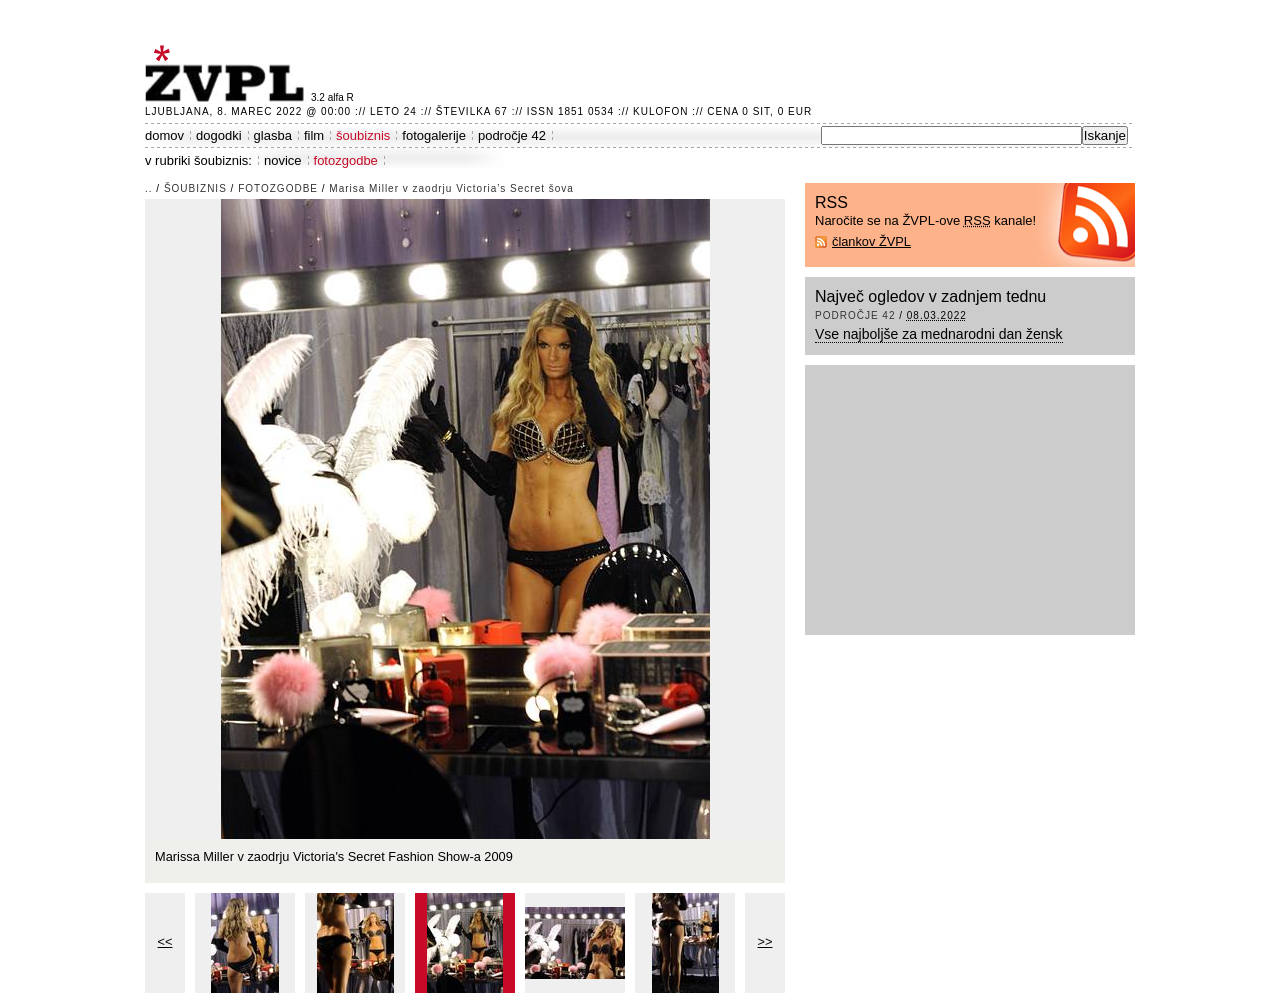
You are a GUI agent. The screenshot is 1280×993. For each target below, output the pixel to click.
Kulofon (660, 111)
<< (165, 941)
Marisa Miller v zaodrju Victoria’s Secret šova (451, 188)
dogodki (219, 135)
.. (149, 188)
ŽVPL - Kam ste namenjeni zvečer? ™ (228, 73)
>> (765, 941)
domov (164, 135)
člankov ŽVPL (871, 241)
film (314, 135)
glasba (273, 135)
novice (283, 160)
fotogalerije (434, 135)
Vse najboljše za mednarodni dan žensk (939, 334)
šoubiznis (363, 135)
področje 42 (512, 135)
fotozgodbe (346, 160)
